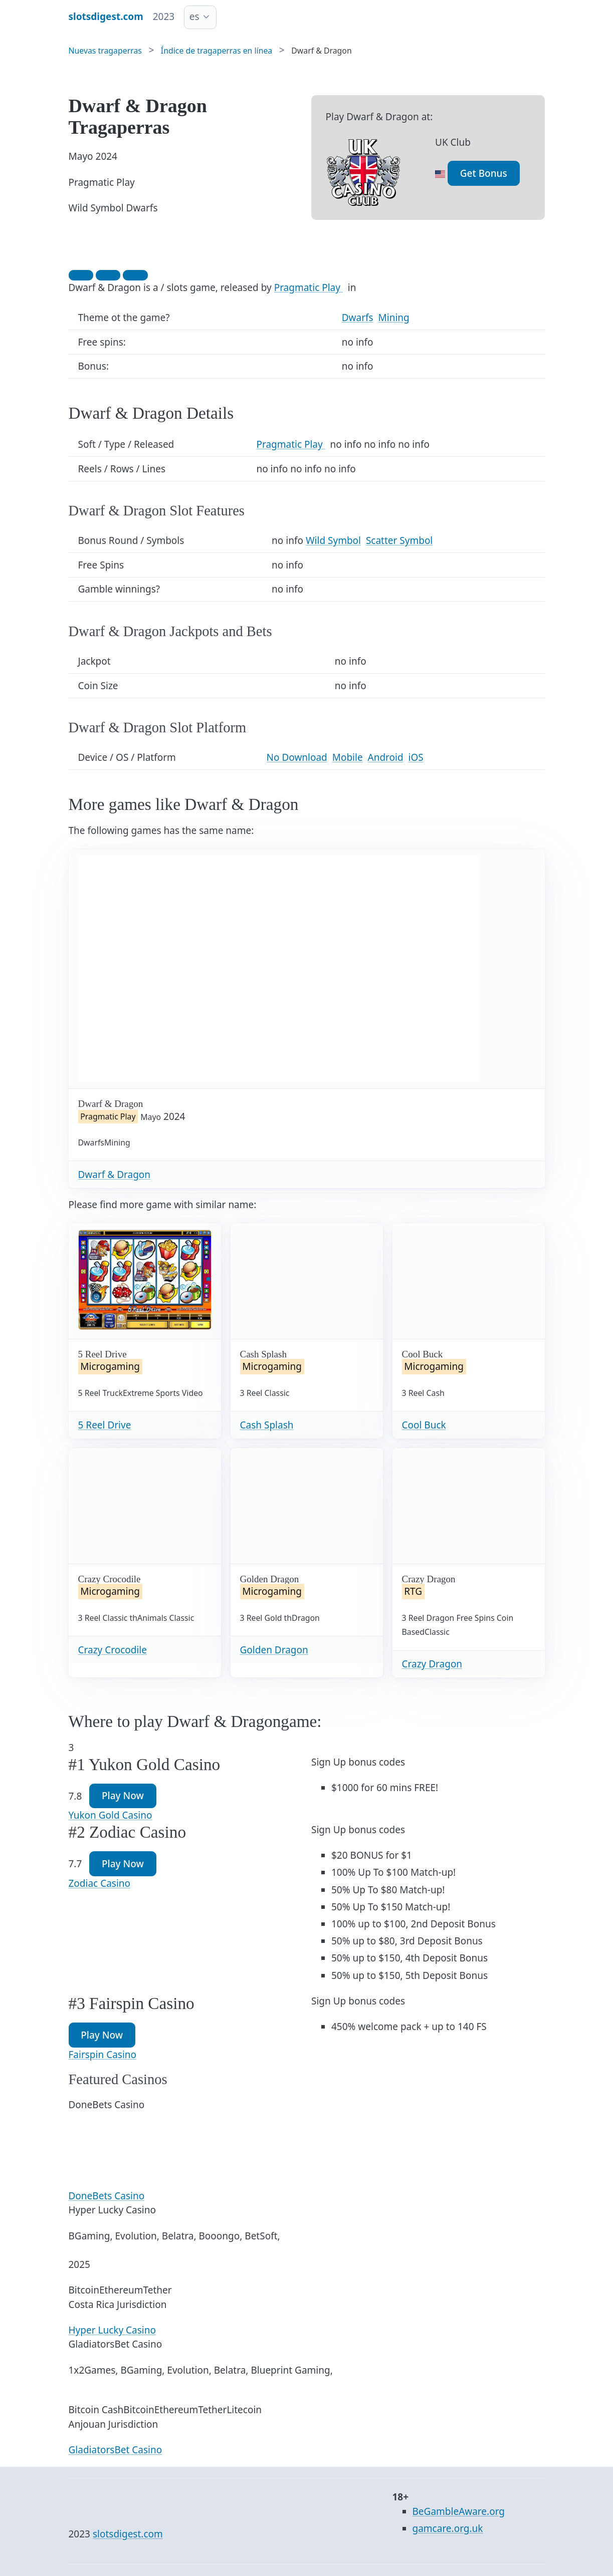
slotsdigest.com (128, 2533)
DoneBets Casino (107, 2195)
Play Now (123, 1795)
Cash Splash (267, 1425)
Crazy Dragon (432, 1663)
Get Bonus (483, 173)
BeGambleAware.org (459, 2511)
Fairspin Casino (103, 2054)
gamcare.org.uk (448, 2528)
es (194, 16)
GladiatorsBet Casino (115, 2449)
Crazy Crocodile (112, 1649)
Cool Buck (424, 1425)
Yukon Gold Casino (110, 1815)
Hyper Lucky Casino (112, 2330)
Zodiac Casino (100, 1883)
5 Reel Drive (104, 1425)
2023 (163, 16)
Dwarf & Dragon (114, 1174)
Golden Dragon (274, 1649)
